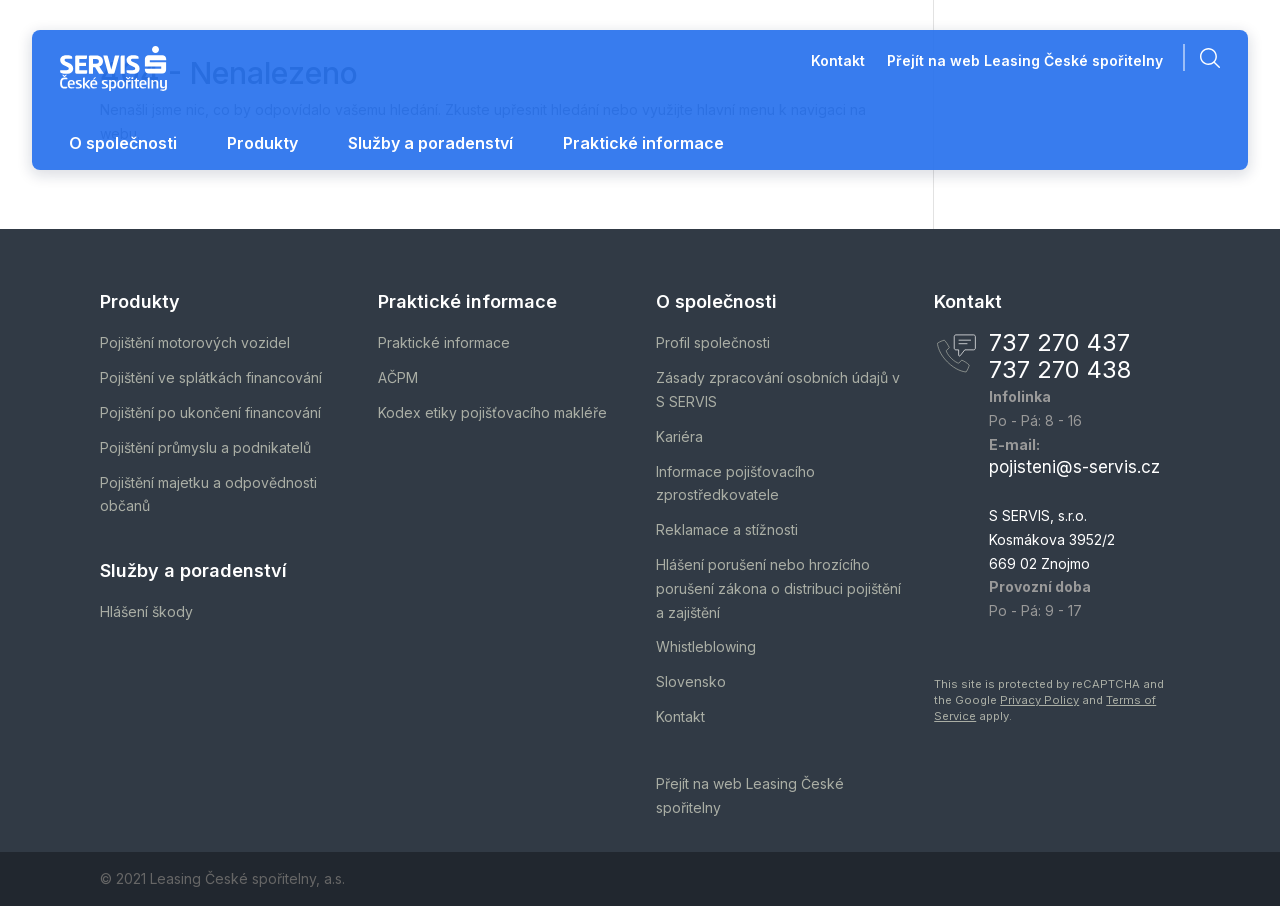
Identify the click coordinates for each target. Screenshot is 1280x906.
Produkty (262, 143)
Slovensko (691, 681)
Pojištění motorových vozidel (195, 342)
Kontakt (838, 61)
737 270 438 (1060, 369)
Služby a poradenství (430, 143)
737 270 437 (1059, 342)
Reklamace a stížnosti (727, 529)
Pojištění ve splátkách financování (211, 377)
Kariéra (679, 436)
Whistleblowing (706, 646)
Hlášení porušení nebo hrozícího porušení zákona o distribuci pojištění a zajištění (778, 588)
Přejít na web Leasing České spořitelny (1025, 61)
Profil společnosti (713, 342)
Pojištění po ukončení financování (210, 412)
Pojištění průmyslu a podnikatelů (205, 447)
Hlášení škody (146, 611)
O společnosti (123, 143)
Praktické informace (643, 143)
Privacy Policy (1039, 700)
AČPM (398, 377)
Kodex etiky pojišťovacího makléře (492, 412)
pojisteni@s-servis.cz (1074, 467)
